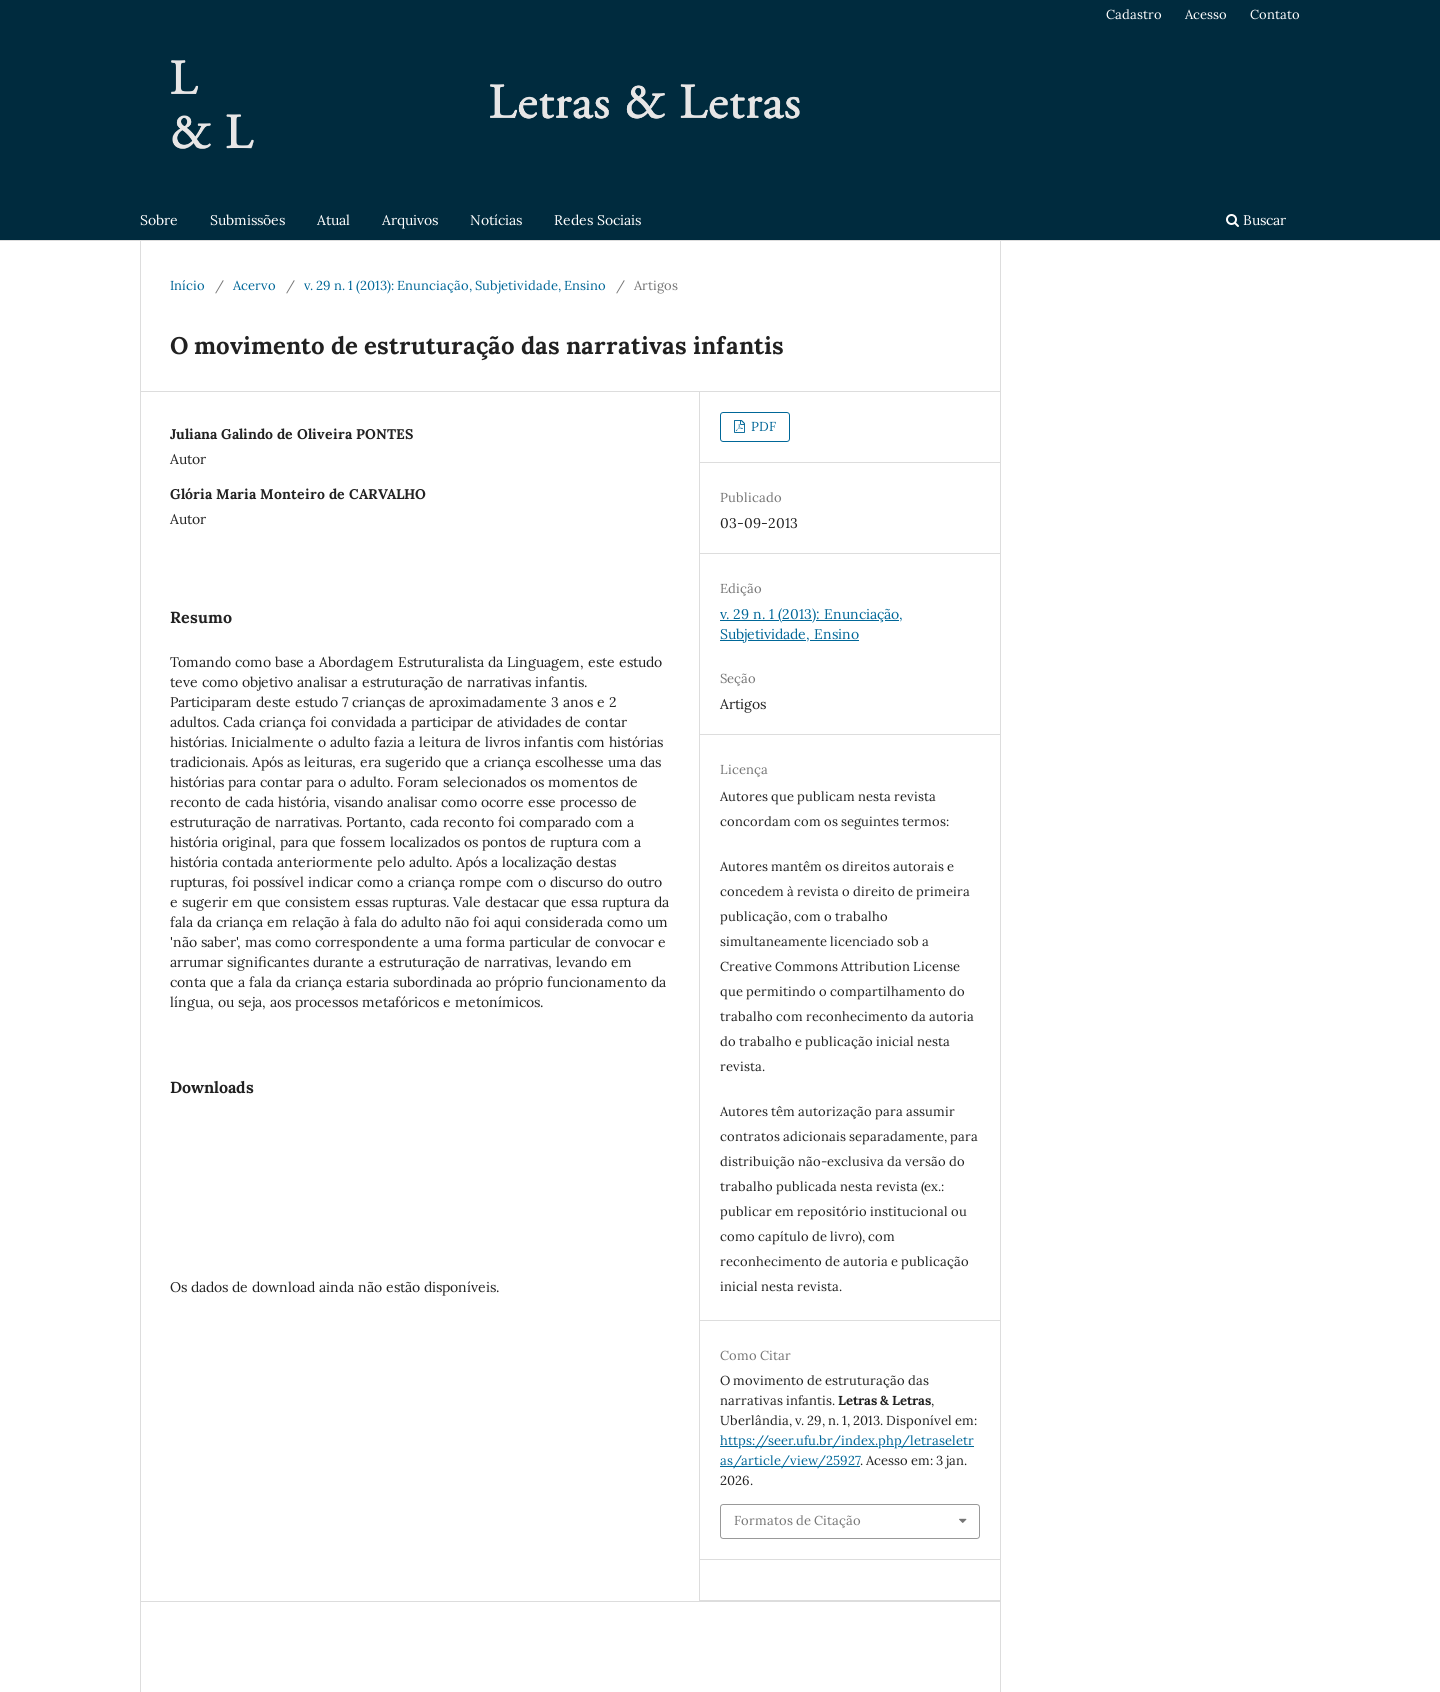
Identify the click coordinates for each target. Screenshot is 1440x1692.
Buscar (1256, 220)
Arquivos (410, 220)
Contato (1275, 14)
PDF (762, 426)
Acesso (1206, 14)
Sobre (159, 220)
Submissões (247, 220)
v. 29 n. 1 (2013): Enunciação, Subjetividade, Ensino (455, 285)
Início (187, 285)
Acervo (254, 285)
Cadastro (1134, 14)
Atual (333, 220)
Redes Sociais (597, 220)
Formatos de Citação (797, 1520)
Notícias (496, 220)
